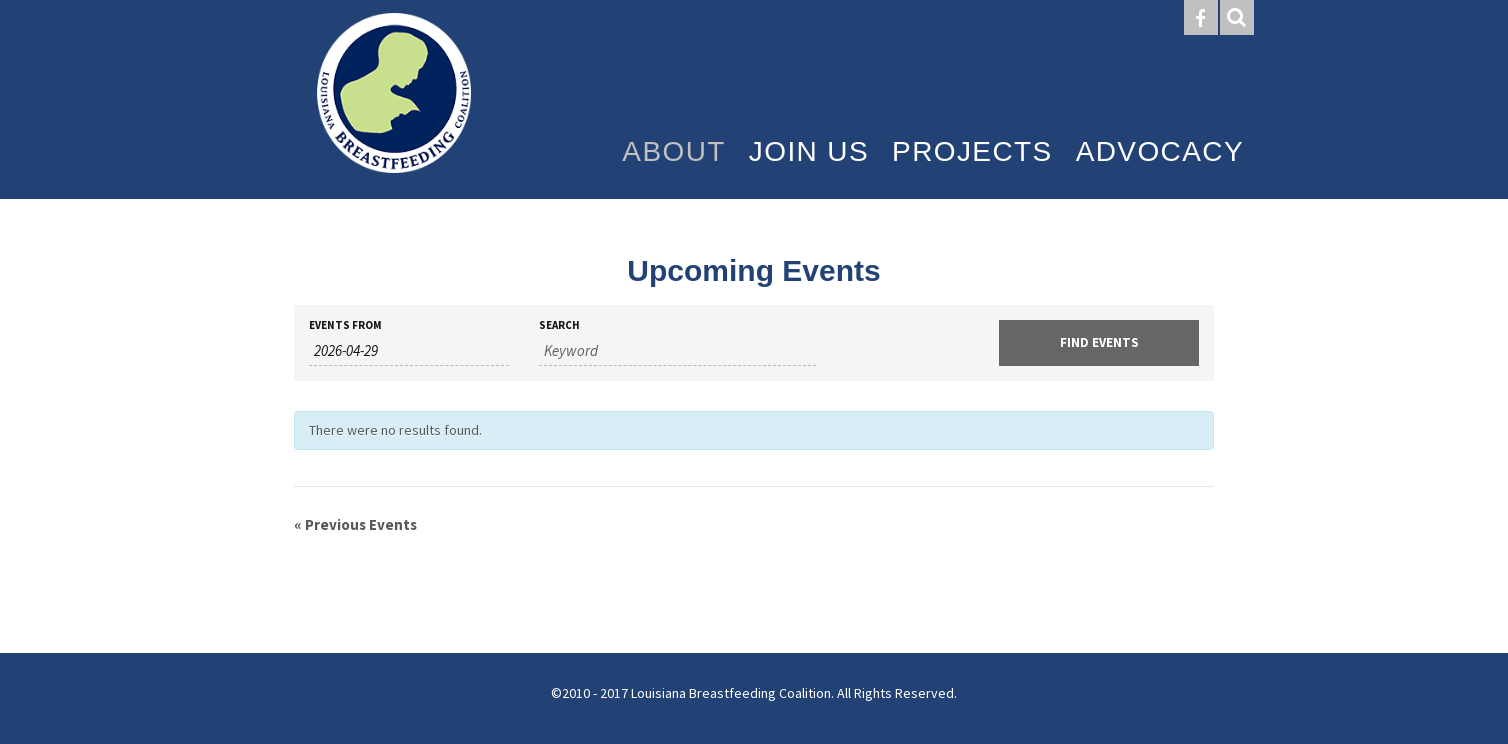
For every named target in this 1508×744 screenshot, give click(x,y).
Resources (1149, 227)
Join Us (809, 151)
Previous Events (355, 524)
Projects (972, 151)
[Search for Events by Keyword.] (677, 351)
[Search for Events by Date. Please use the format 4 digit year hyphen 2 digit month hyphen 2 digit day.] (409, 351)
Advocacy (1160, 151)
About (673, 151)
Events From (345, 325)
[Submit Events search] (1099, 343)
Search (559, 325)
